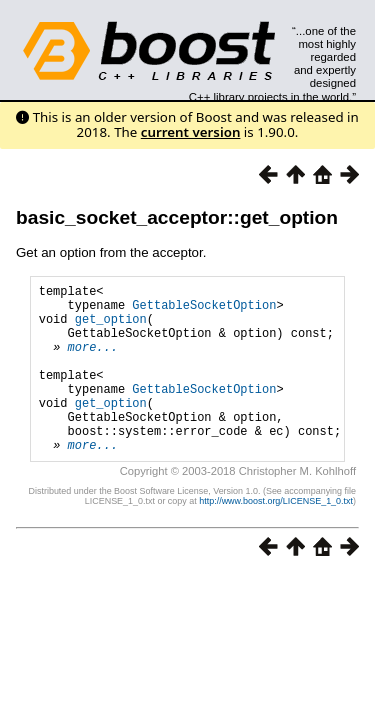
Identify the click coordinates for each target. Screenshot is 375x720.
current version (191, 132)
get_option (111, 327)
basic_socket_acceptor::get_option (177, 217)
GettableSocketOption (204, 310)
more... (93, 361)
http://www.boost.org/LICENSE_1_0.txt (276, 537)
